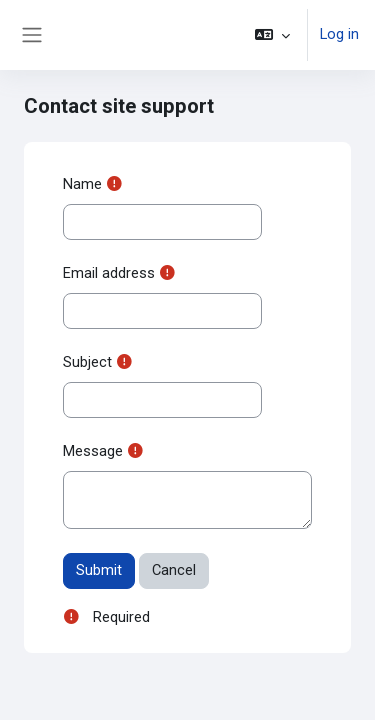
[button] (272, 35)
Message (93, 451)
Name (82, 184)
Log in (339, 34)
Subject (87, 362)
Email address (109, 273)
